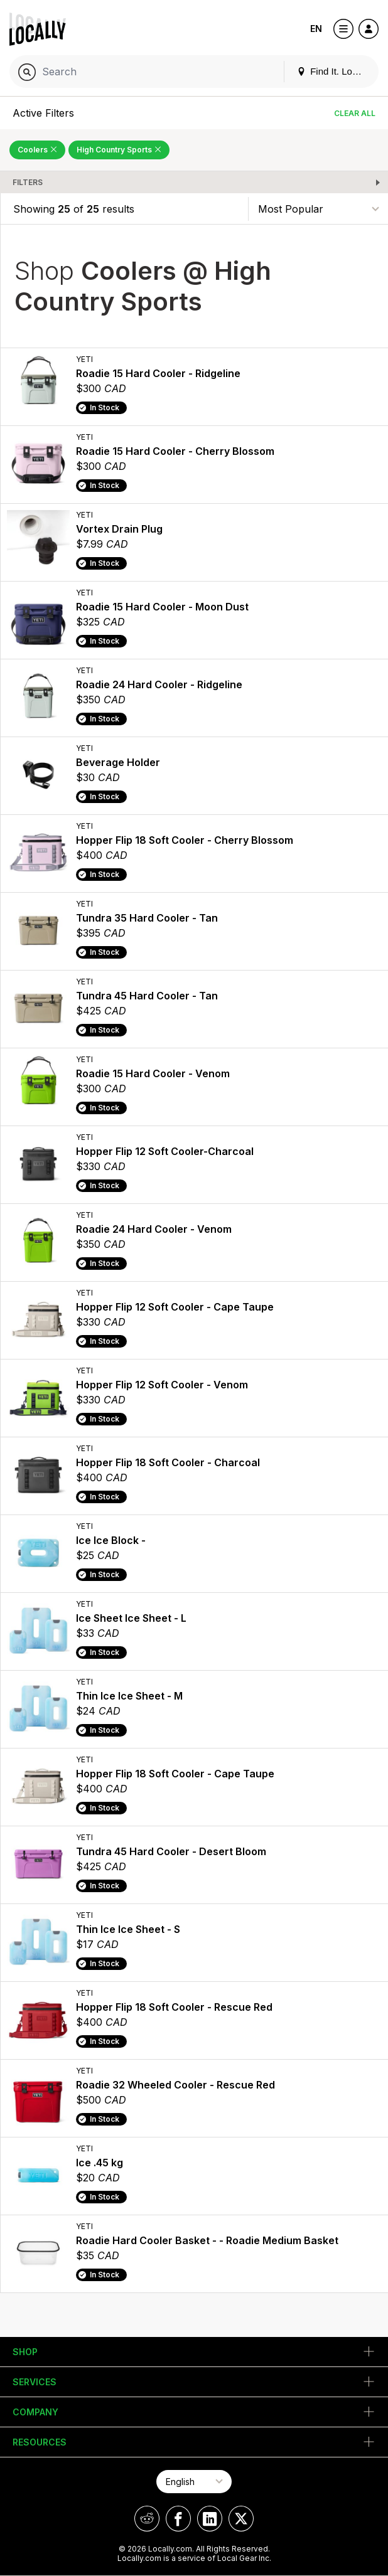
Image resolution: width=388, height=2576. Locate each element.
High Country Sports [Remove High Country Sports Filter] (119, 149)
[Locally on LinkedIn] (209, 2518)
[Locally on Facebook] (178, 2518)
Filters (28, 182)
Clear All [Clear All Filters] (354, 113)
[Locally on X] (241, 2518)
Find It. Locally (334, 71)
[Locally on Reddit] (146, 2518)
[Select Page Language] (194, 2481)
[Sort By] (318, 208)
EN (316, 28)
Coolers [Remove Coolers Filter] (37, 149)
